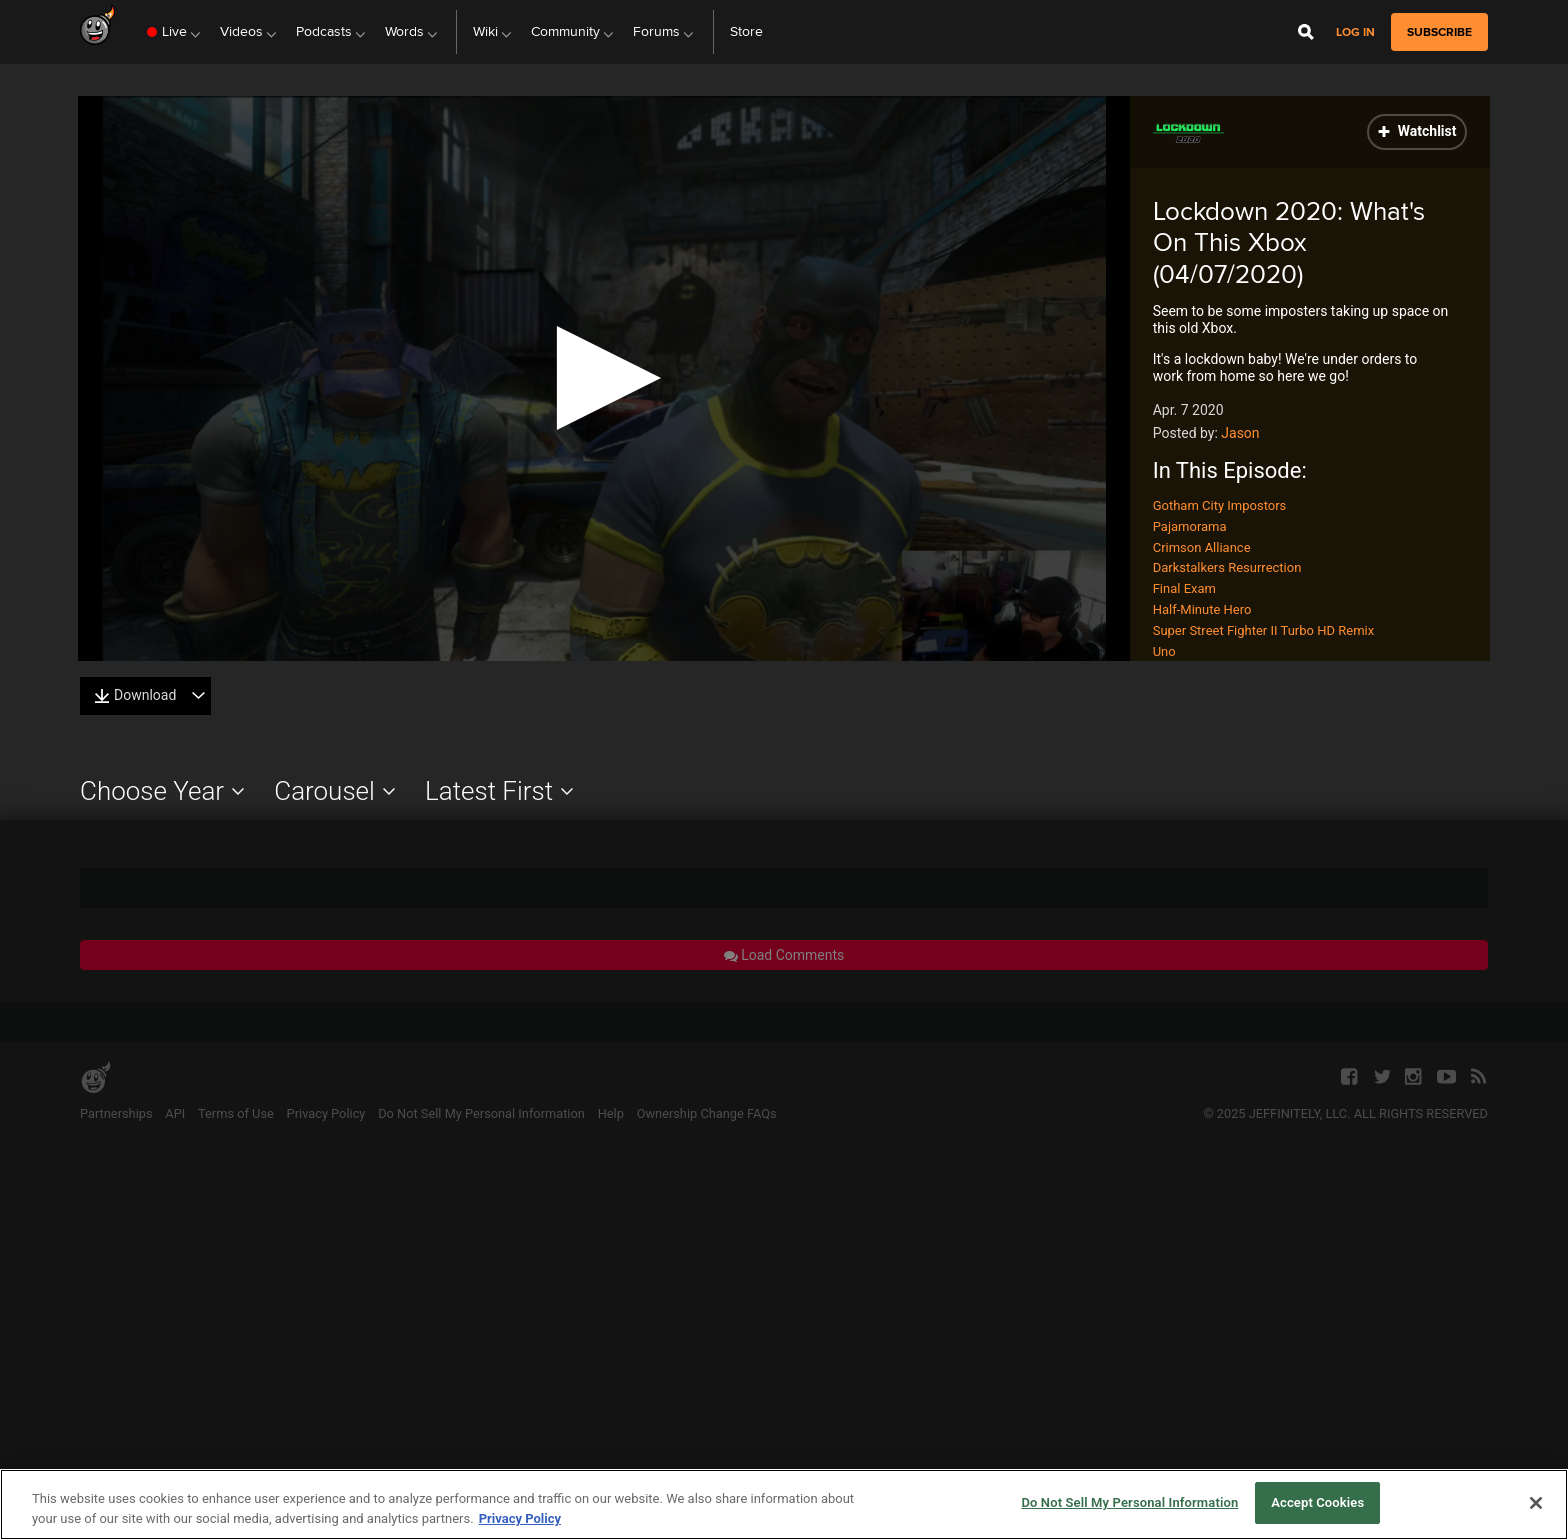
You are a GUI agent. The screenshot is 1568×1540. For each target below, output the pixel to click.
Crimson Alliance (1202, 547)
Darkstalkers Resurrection (1227, 567)
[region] (784, 1504)
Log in (1355, 32)
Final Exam (1184, 588)
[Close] (1536, 1503)
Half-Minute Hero (1202, 609)
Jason (1240, 433)
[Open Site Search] (1306, 32)
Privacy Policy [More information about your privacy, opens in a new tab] (520, 1518)
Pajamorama (1190, 526)
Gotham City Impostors (1220, 505)
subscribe (1439, 32)
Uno (1164, 651)
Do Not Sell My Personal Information (1129, 1502)
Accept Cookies (1317, 1502)
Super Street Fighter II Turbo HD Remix (1263, 630)
